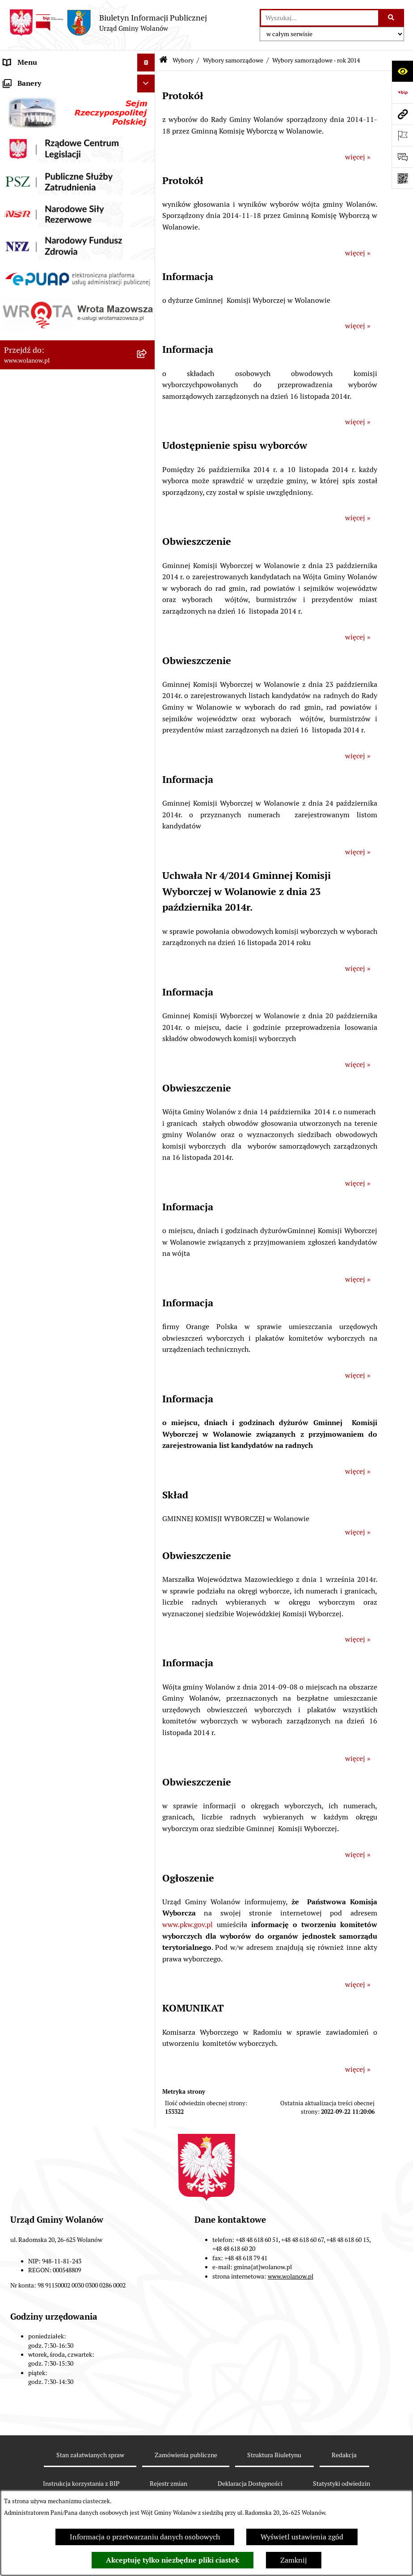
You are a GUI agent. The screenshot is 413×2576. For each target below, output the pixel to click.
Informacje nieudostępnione (49, 761)
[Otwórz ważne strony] (402, 135)
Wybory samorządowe (233, 60)
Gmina (14, 98)
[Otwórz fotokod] (402, 178)
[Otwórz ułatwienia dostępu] (402, 71)
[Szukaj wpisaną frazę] (391, 18)
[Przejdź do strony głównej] (108, 23)
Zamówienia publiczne (40, 330)
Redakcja (344, 2455)
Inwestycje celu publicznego (48, 348)
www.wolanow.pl (290, 2276)
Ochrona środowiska (36, 654)
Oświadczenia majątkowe (44, 276)
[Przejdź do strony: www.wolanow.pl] (402, 114)
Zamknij (293, 2560)
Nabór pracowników (35, 690)
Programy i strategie (36, 294)
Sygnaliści (20, 708)
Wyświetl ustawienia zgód (302, 2537)
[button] (148, 98)
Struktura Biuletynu (274, 2455)
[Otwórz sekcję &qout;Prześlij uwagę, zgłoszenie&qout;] (402, 156)
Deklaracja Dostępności (250, 2484)
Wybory (16, 366)
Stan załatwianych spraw (90, 2455)
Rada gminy (22, 133)
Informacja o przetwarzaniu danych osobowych (145, 2537)
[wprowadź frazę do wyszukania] (319, 18)
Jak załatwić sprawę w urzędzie (52, 169)
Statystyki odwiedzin (341, 2484)
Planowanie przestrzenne (44, 312)
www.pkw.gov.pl (187, 1924)
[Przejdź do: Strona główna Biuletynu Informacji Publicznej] (163, 60)
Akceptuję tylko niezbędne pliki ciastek (172, 2560)
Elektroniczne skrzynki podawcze (57, 744)
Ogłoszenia (21, 187)
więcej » (358, 157)
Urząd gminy (24, 151)
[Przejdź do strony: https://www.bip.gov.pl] (402, 92)
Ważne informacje (32, 116)
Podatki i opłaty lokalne (42, 241)
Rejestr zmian (168, 2484)
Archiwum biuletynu (36, 779)
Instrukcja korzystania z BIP (81, 2484)
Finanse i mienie (30, 223)
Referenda (20, 636)
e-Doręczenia (25, 726)
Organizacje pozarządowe (44, 672)
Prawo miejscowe (31, 205)
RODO (14, 80)
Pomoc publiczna (31, 258)
